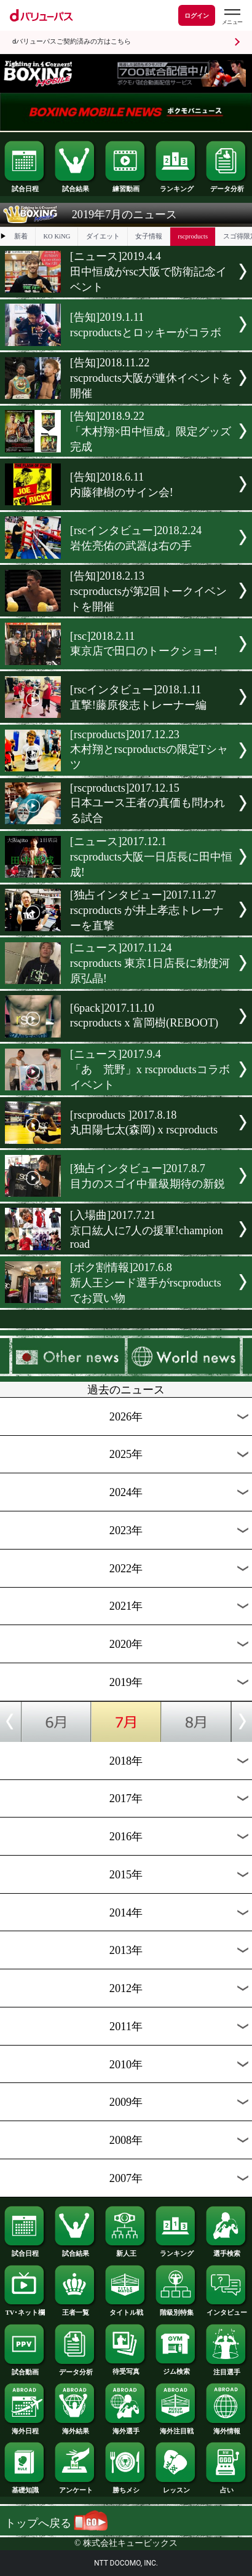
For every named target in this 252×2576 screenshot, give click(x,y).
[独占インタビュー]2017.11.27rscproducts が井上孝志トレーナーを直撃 (147, 910)
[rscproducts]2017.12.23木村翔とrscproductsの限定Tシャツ (149, 749)
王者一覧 (75, 2309)
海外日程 (25, 2428)
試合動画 (25, 2369)
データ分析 (227, 185)
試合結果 (75, 185)
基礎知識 (25, 2487)
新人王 (126, 2250)
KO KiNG (56, 236)
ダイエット (103, 236)
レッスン (176, 2487)
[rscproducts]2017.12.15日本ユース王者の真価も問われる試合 (147, 803)
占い (227, 2487)
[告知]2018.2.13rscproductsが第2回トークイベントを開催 (148, 591)
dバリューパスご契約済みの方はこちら (71, 41)
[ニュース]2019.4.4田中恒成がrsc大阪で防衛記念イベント (148, 271)
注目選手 (227, 2369)
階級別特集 (176, 2309)
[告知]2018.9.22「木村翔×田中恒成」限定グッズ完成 (150, 431)
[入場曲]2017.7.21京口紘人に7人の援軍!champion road (146, 1229)
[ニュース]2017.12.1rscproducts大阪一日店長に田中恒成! (151, 856)
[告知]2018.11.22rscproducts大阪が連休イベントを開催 (151, 378)
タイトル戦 (126, 2309)
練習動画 (126, 185)
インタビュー (227, 2309)
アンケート (75, 2487)
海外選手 (126, 2428)
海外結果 (75, 2428)
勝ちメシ (126, 2487)
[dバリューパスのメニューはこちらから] (231, 17)
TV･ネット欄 (25, 2309)
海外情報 (227, 2428)
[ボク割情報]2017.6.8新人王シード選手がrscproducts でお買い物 (145, 1282)
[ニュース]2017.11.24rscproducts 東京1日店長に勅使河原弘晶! (150, 963)
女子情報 (148, 236)
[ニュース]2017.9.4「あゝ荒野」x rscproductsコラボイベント (150, 1069)
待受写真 (126, 2368)
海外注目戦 (176, 2428)
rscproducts (193, 236)
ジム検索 (176, 2368)
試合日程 (25, 185)
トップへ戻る (56, 2523)
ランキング (176, 185)
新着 (21, 236)
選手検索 (227, 2250)
